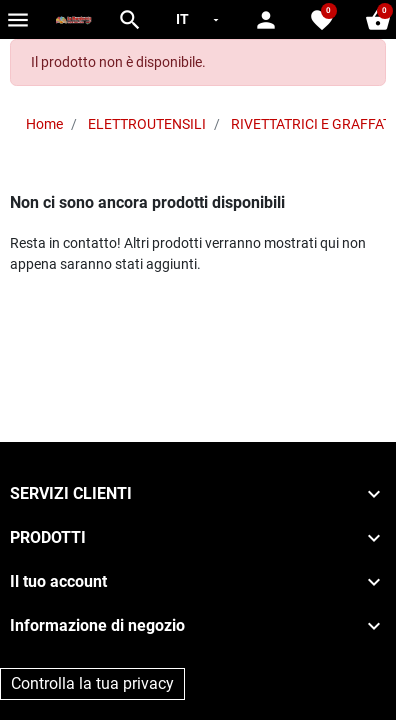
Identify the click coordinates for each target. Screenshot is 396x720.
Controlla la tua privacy (92, 683)
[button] (130, 20)
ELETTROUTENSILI (147, 124)
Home (44, 124)
